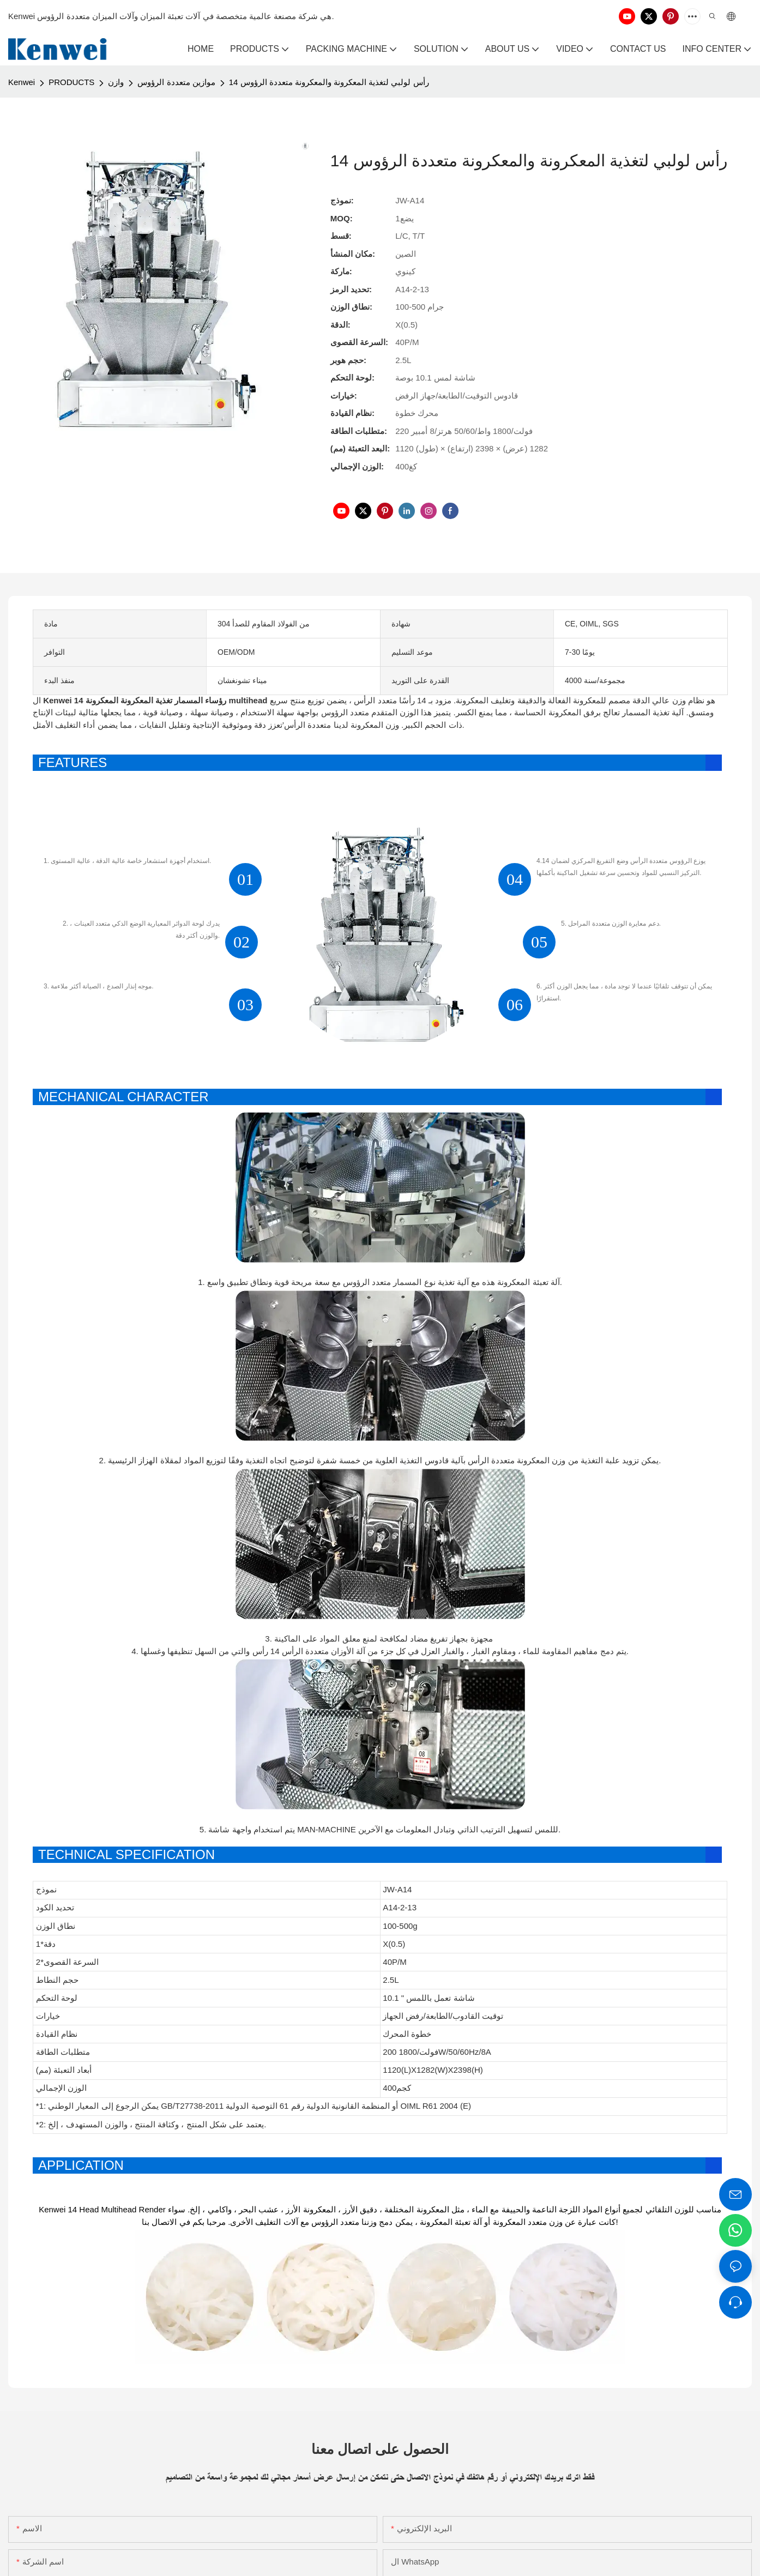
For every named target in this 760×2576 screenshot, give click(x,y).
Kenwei (21, 82)
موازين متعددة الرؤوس (176, 82)
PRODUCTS (71, 82)
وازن (116, 82)
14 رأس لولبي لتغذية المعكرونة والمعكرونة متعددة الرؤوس (329, 82)
